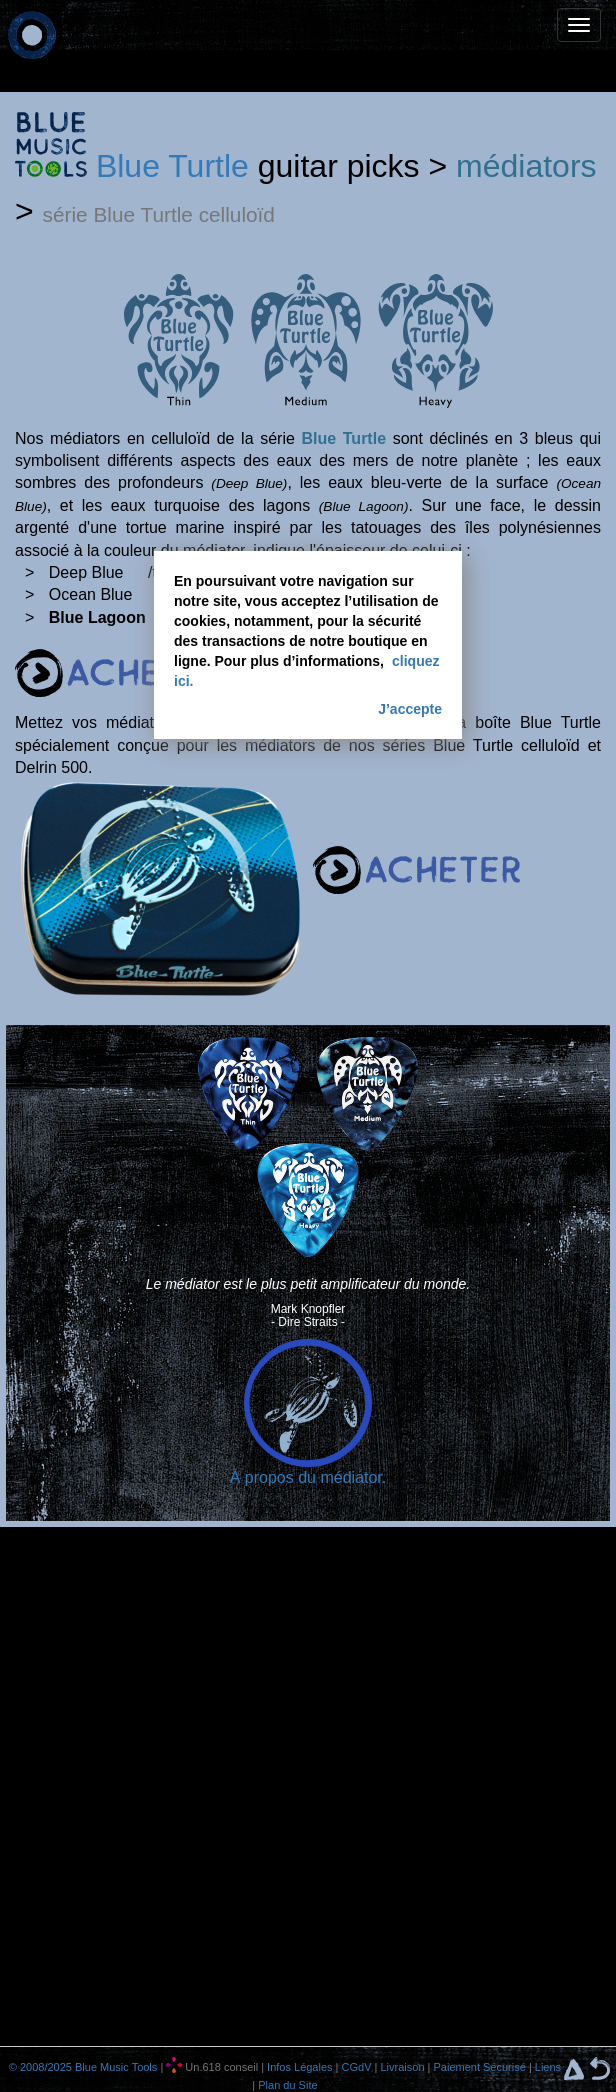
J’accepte (410, 709)
